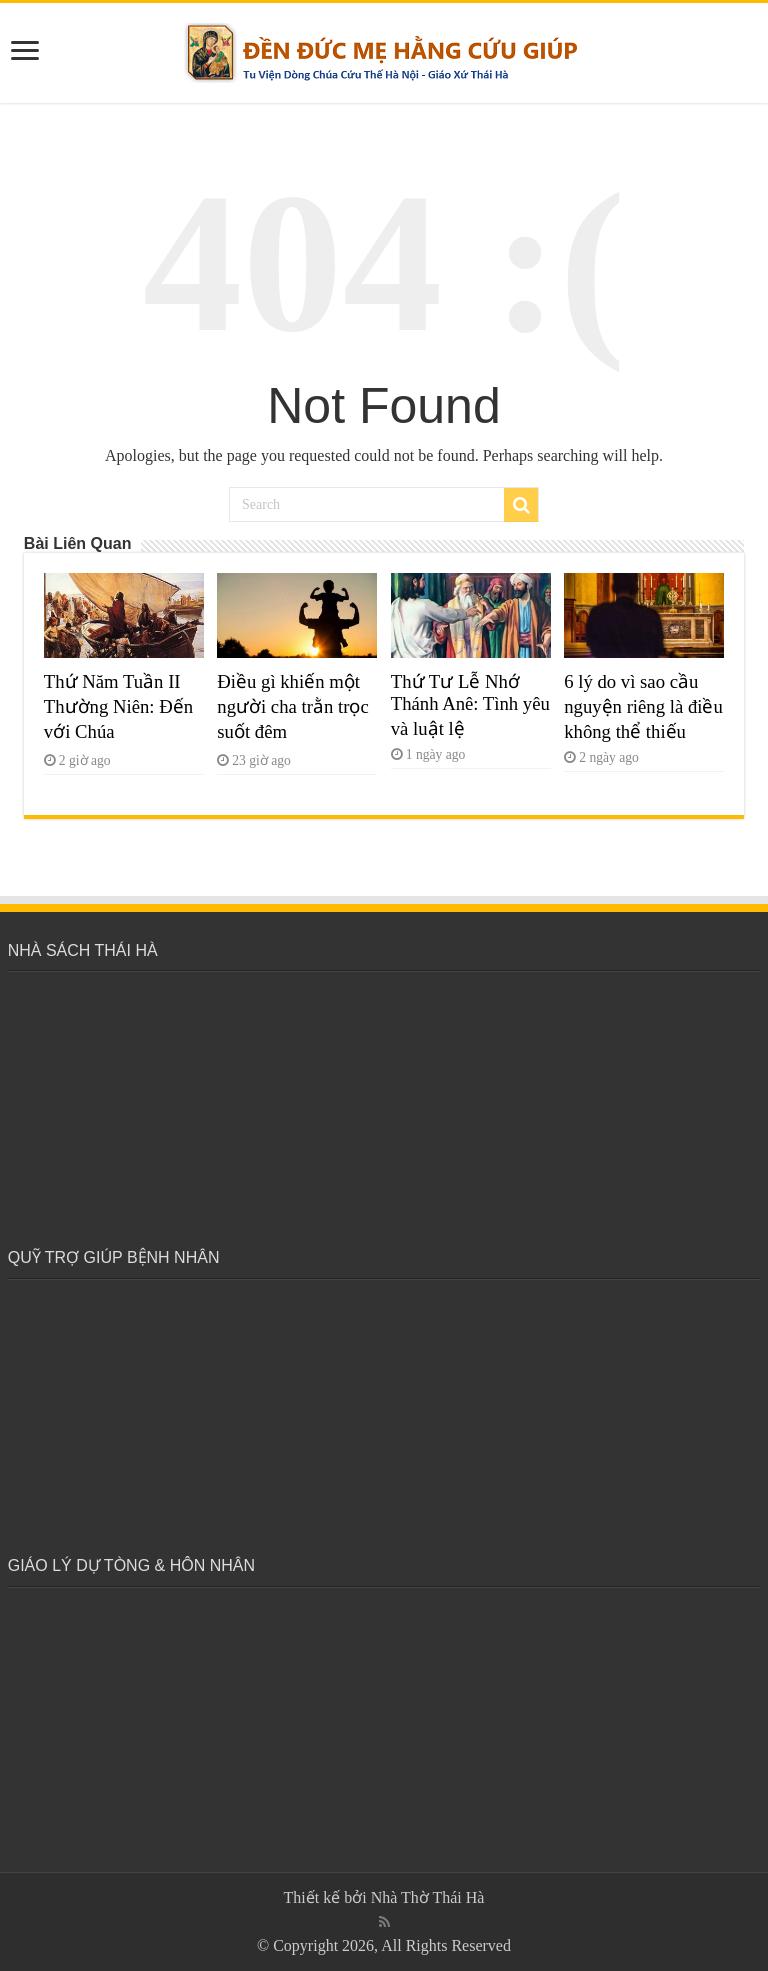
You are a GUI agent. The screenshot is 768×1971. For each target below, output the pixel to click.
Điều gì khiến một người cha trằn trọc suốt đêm (292, 706)
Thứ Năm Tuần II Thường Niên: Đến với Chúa (118, 706)
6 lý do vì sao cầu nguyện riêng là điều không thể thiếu (643, 706)
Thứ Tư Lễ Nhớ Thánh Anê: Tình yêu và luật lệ (470, 705)
